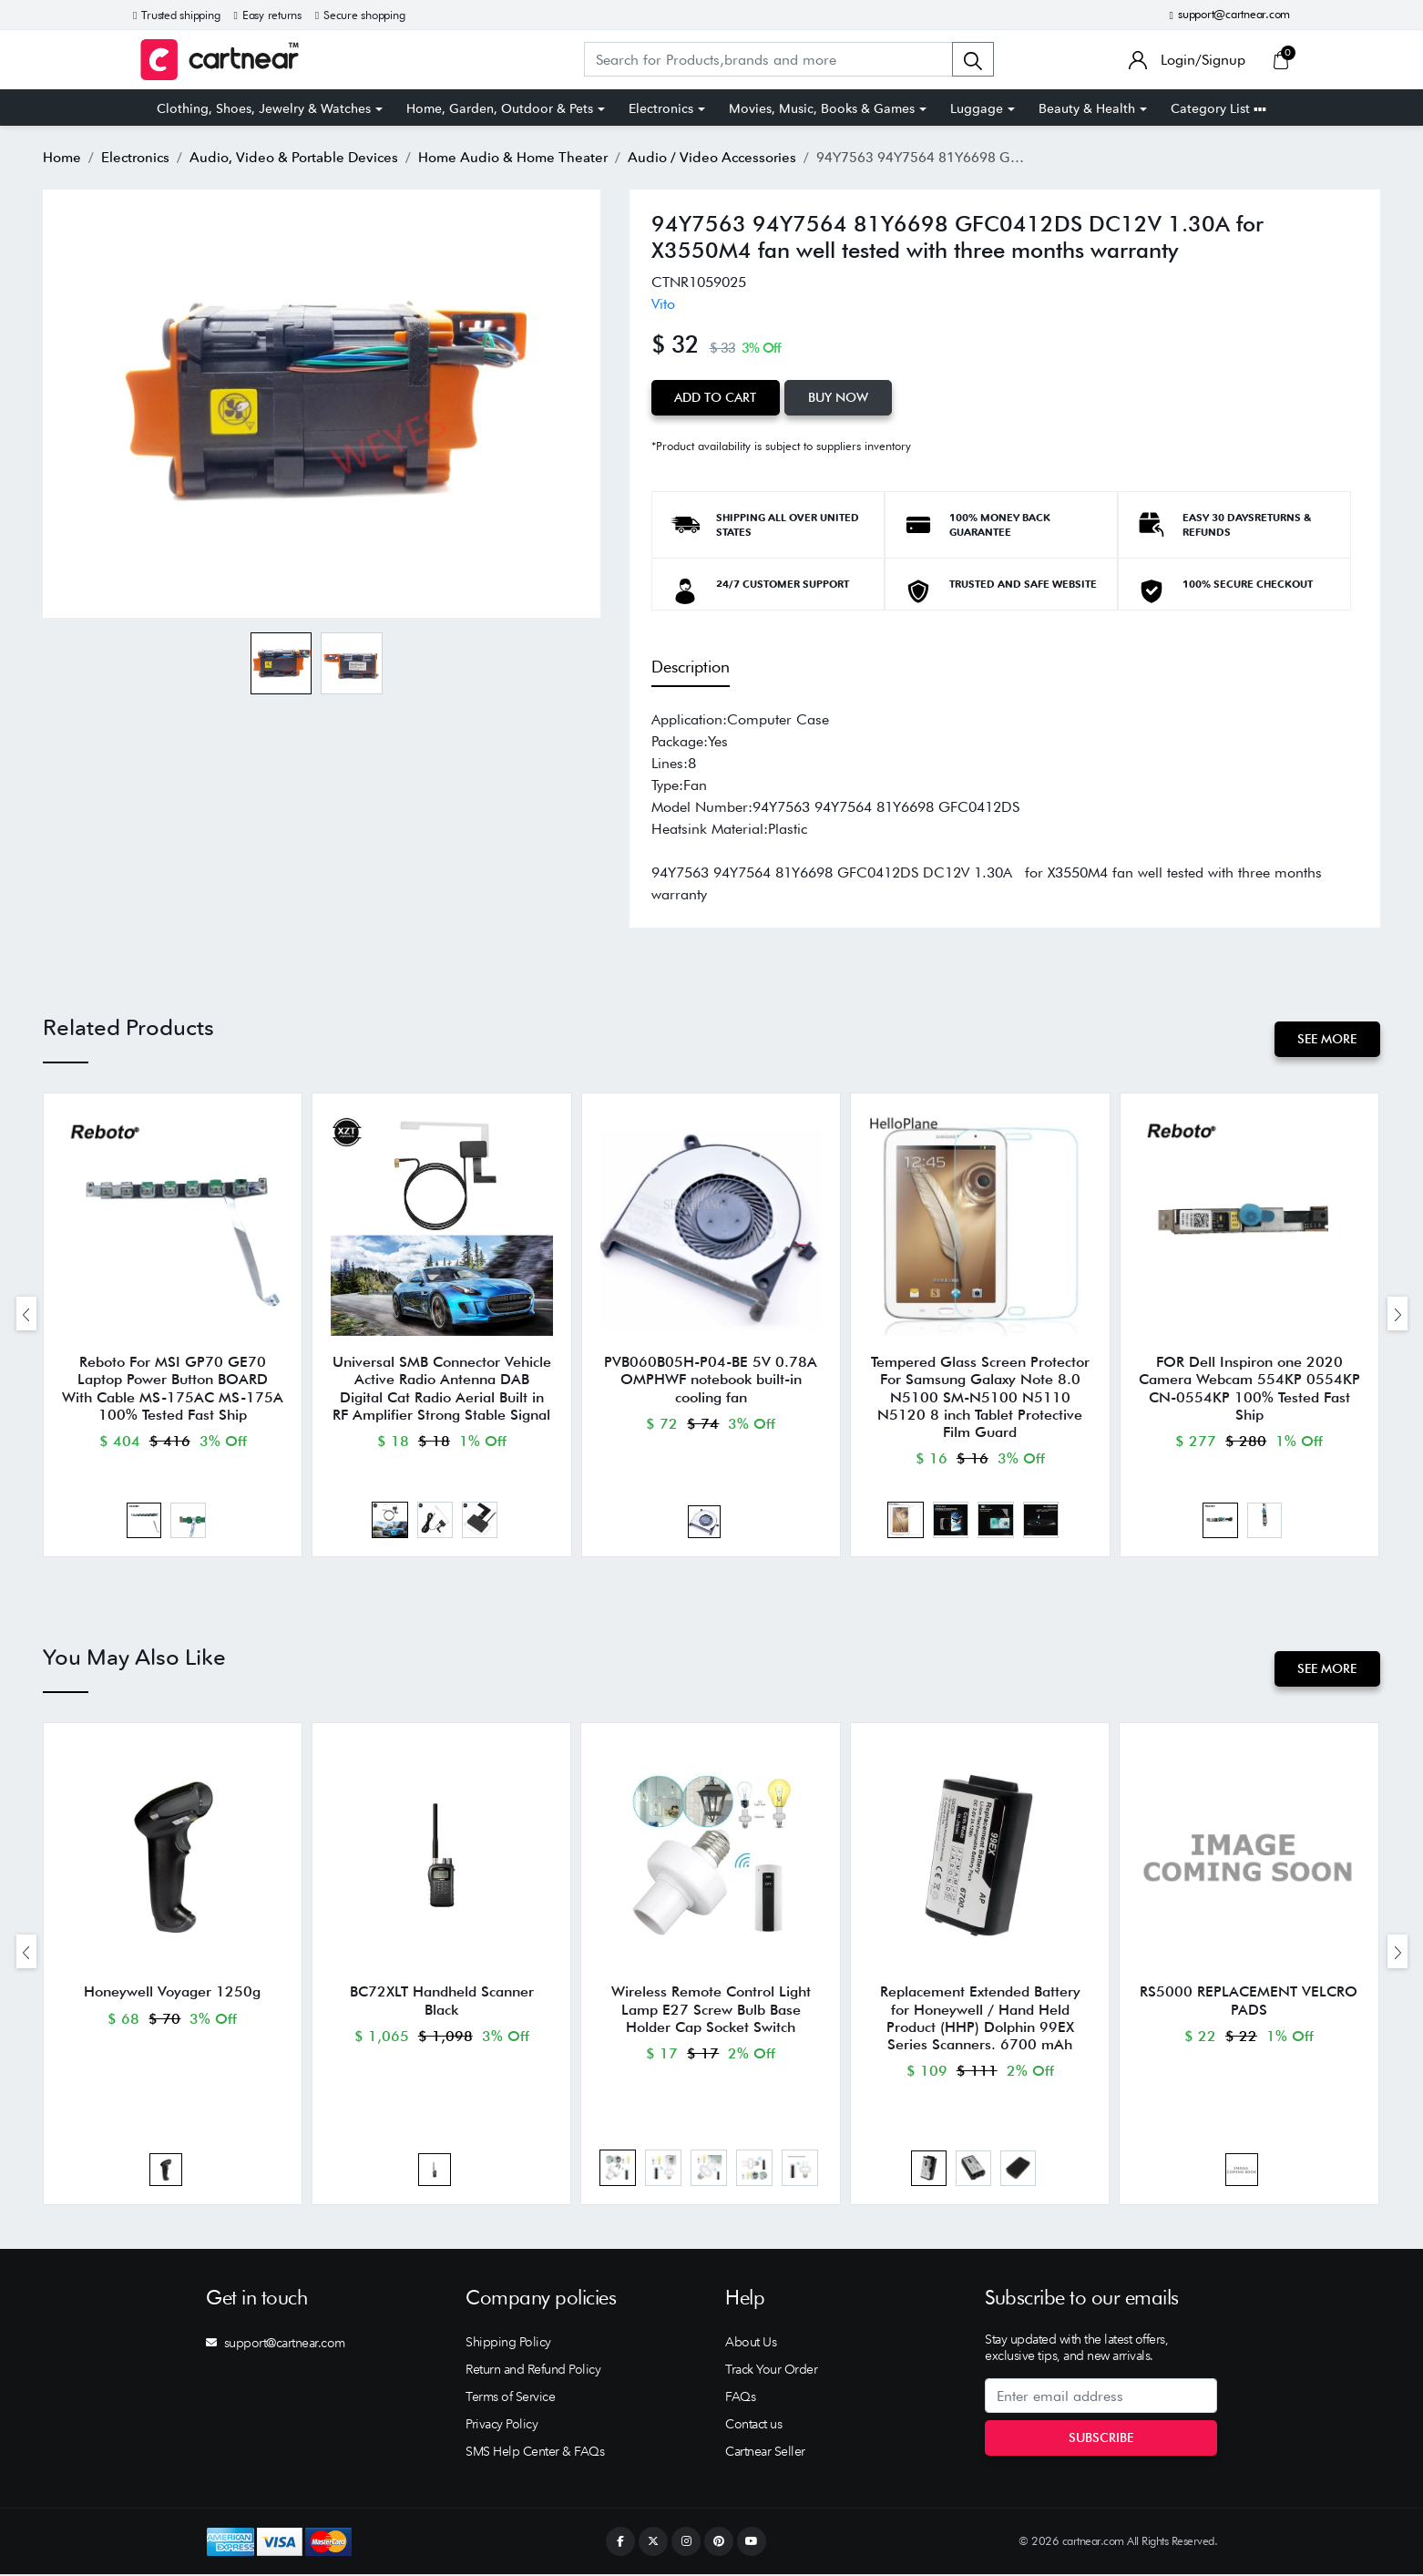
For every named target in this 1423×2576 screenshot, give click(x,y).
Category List (1218, 108)
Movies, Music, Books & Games (822, 108)
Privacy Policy (501, 2425)
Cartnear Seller (765, 2453)
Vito (663, 304)
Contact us (753, 2425)
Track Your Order (771, 2371)
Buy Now (839, 397)
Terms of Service (510, 2398)
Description (690, 665)
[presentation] (26, 1314)
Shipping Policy (508, 2343)
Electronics (661, 108)
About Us (750, 2343)
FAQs (740, 2398)
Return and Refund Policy (533, 2371)
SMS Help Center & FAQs (535, 2453)
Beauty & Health (1087, 108)
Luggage (976, 108)
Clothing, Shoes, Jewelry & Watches (264, 108)
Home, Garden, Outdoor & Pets (499, 108)
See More (1326, 1038)
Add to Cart (716, 397)
